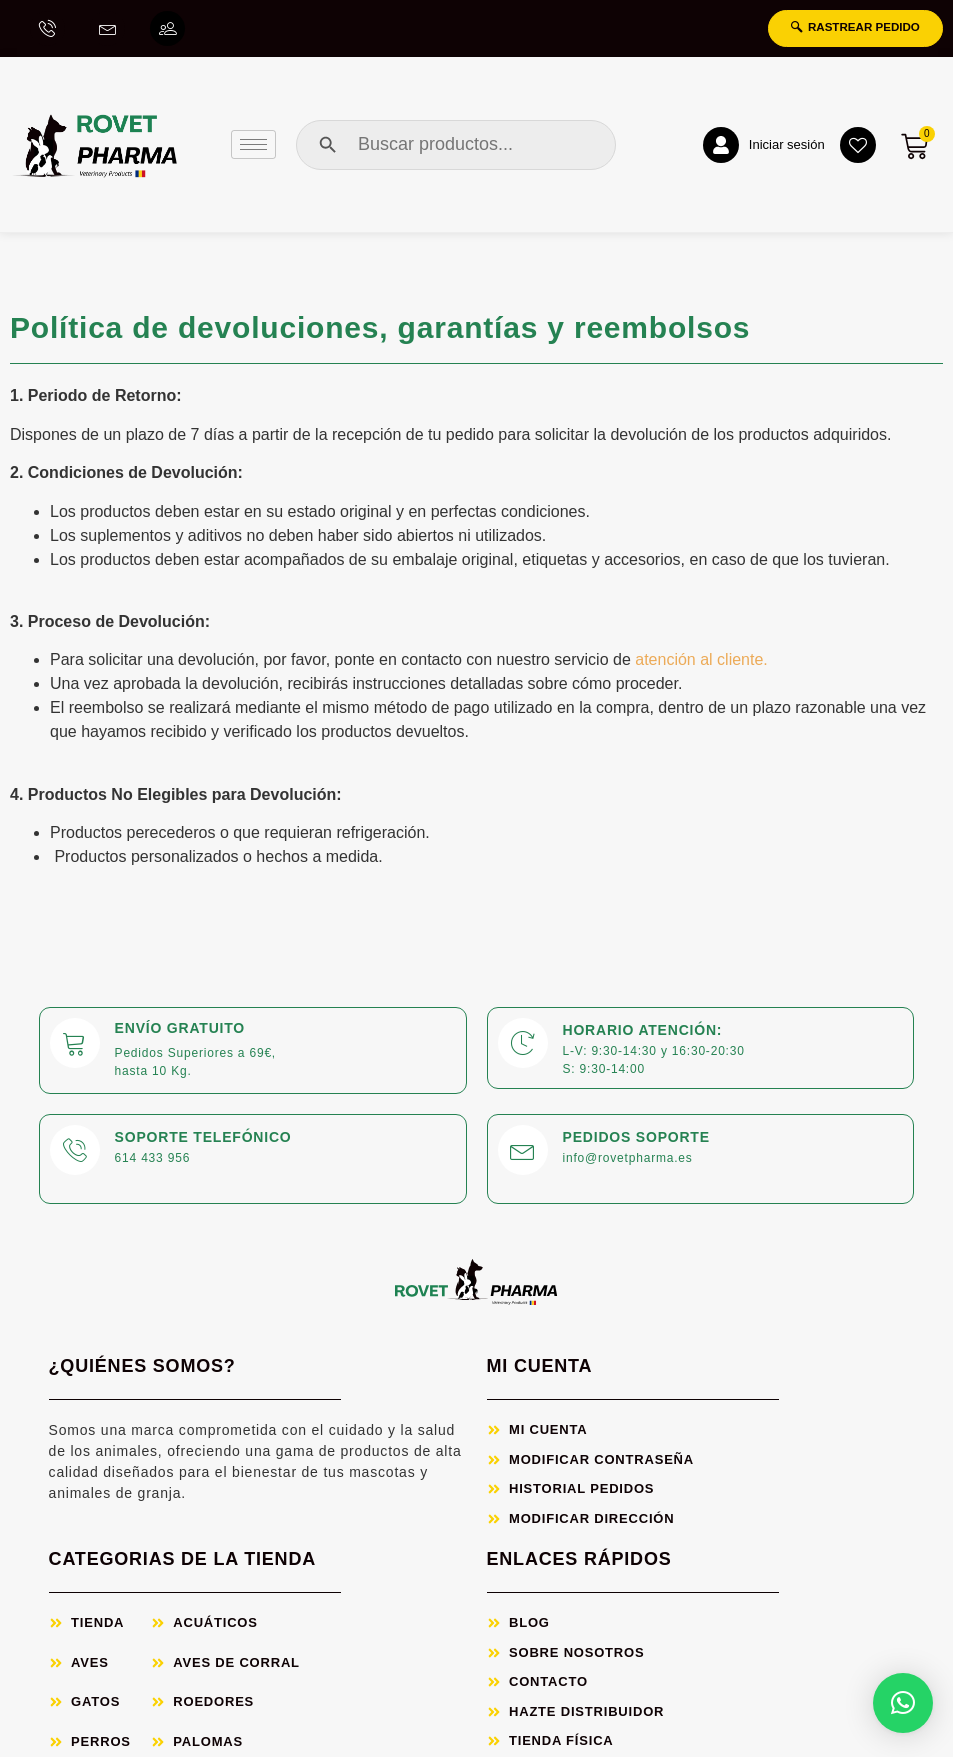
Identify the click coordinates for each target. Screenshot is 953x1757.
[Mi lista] (853, 148)
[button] (903, 1703)
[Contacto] (109, 30)
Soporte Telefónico (203, 1140)
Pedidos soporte (636, 1140)
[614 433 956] (48, 30)
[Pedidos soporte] (523, 1153)
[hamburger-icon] (253, 147)
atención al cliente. (703, 663)
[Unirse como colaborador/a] (170, 30)
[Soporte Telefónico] (75, 1153)
